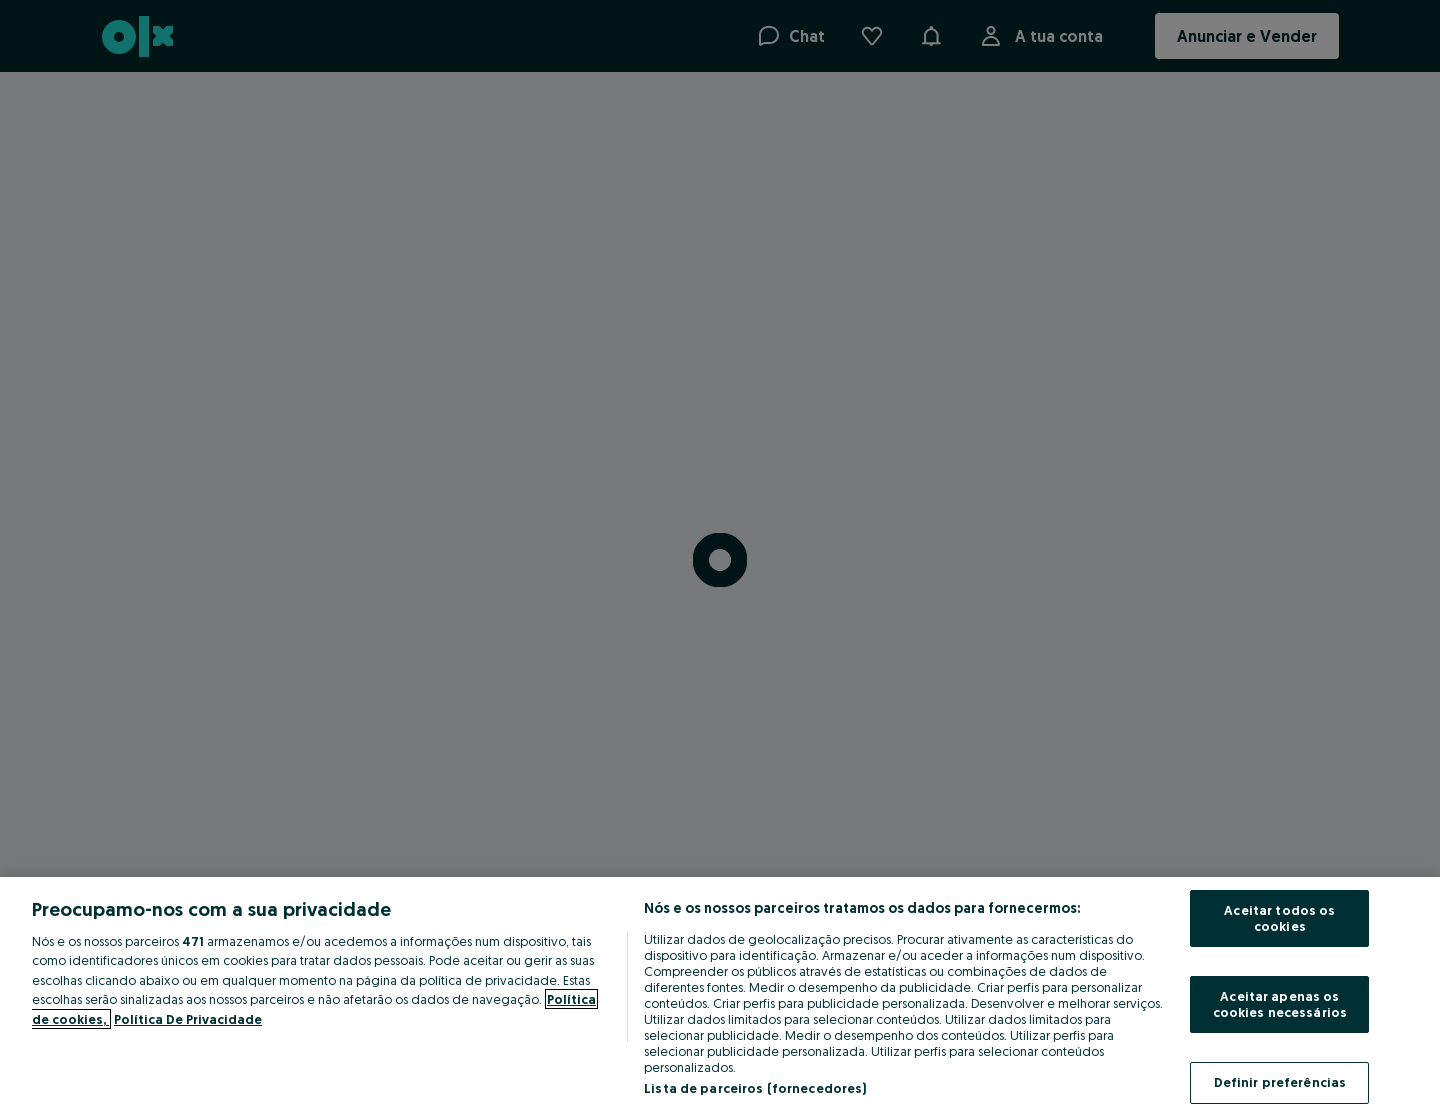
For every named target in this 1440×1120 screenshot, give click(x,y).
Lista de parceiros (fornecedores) (755, 1088)
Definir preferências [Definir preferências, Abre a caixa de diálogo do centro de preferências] (1280, 1082)
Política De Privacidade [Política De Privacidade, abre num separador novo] (188, 1019)
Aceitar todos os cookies (1279, 918)
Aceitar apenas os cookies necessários (1280, 1004)
